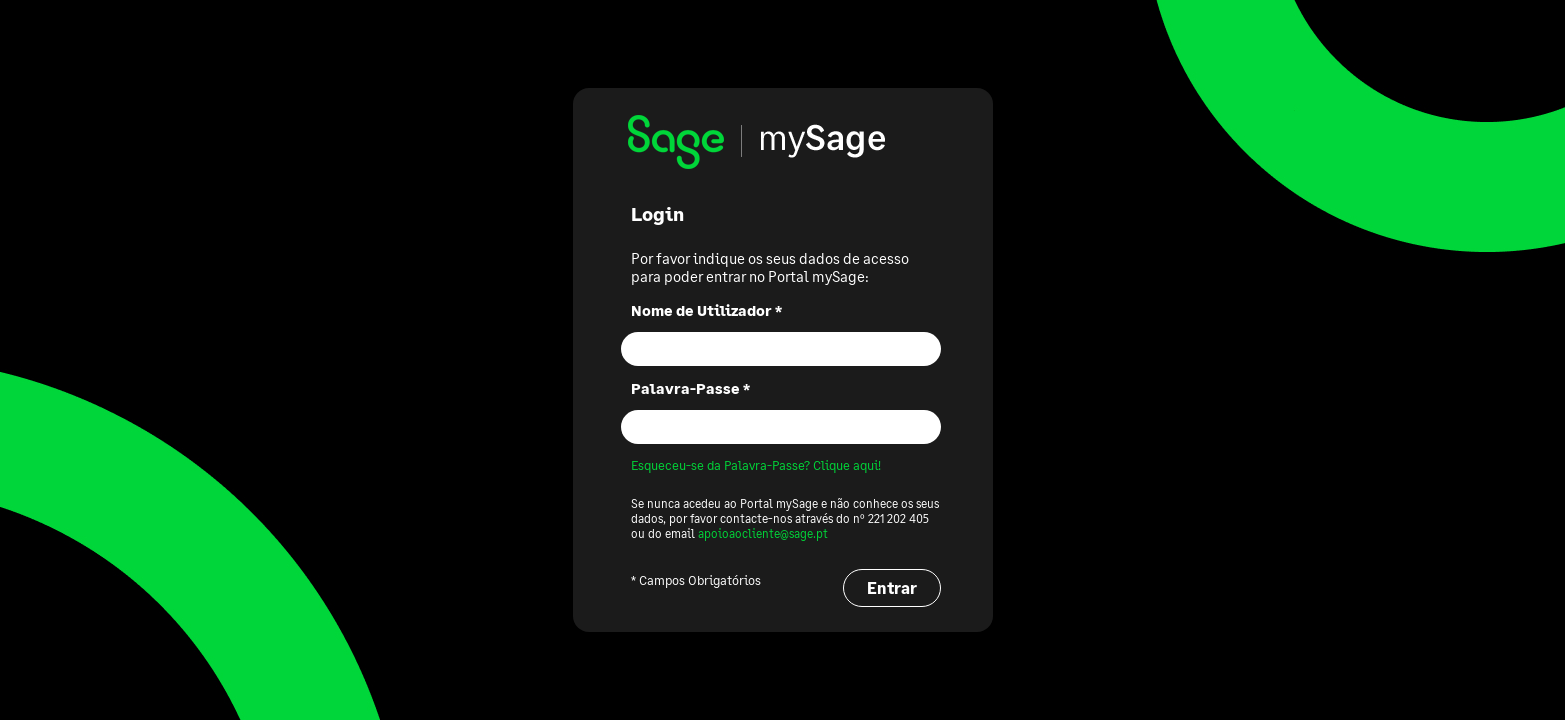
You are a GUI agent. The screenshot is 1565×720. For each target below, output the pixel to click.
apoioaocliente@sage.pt (763, 533)
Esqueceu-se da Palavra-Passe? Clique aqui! (756, 465)
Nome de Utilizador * (706, 310)
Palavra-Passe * (690, 388)
